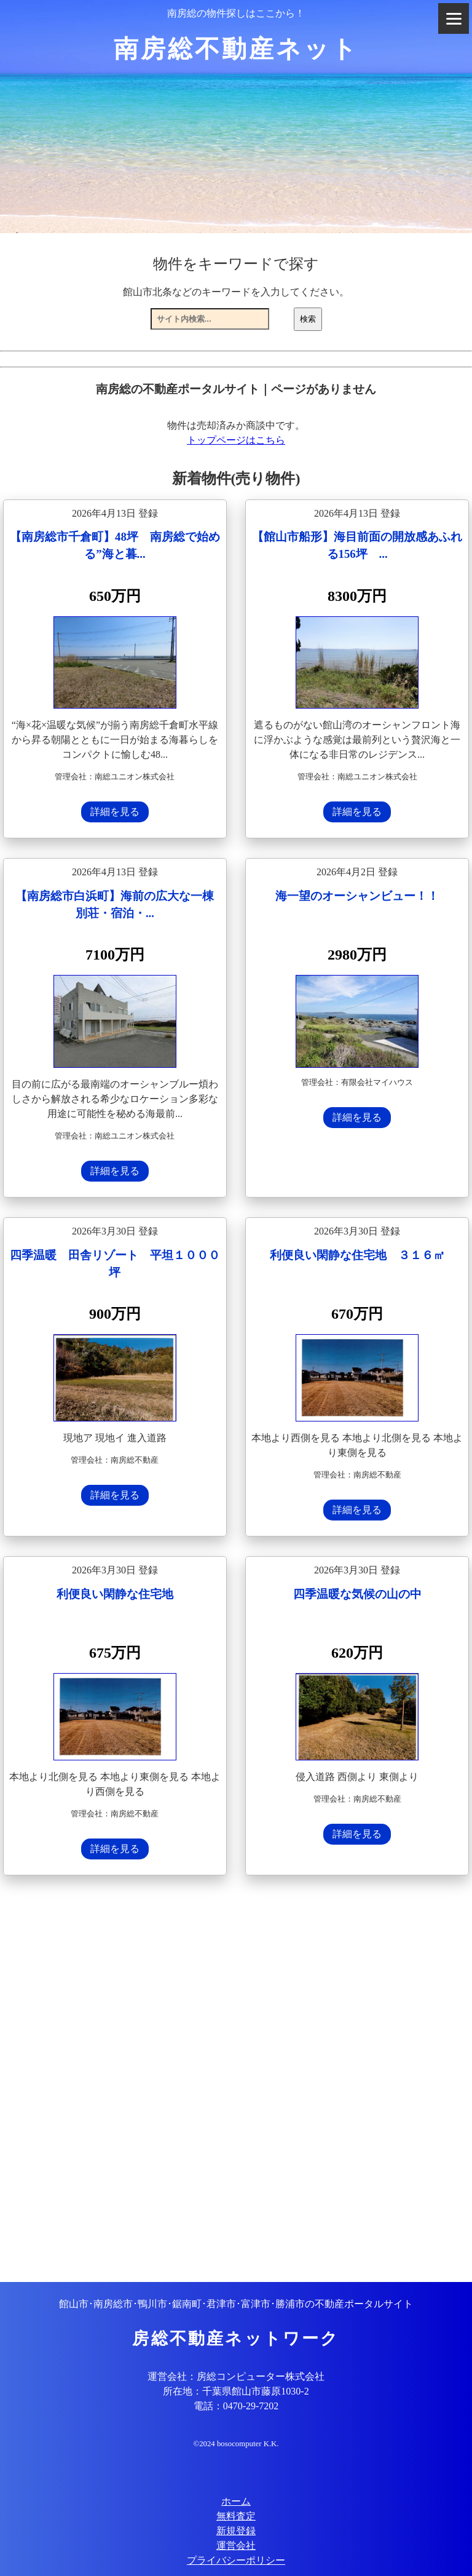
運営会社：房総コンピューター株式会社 (236, 2376)
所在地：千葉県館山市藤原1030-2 (236, 2391)
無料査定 (236, 2516)
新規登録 (236, 2531)
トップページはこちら (236, 440)
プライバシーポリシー (236, 2560)
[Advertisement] (236, 2080)
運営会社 (236, 2545)
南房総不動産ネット (236, 49)
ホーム (236, 2501)
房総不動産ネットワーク (235, 2338)
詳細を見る (115, 811)
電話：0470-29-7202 (236, 2406)
